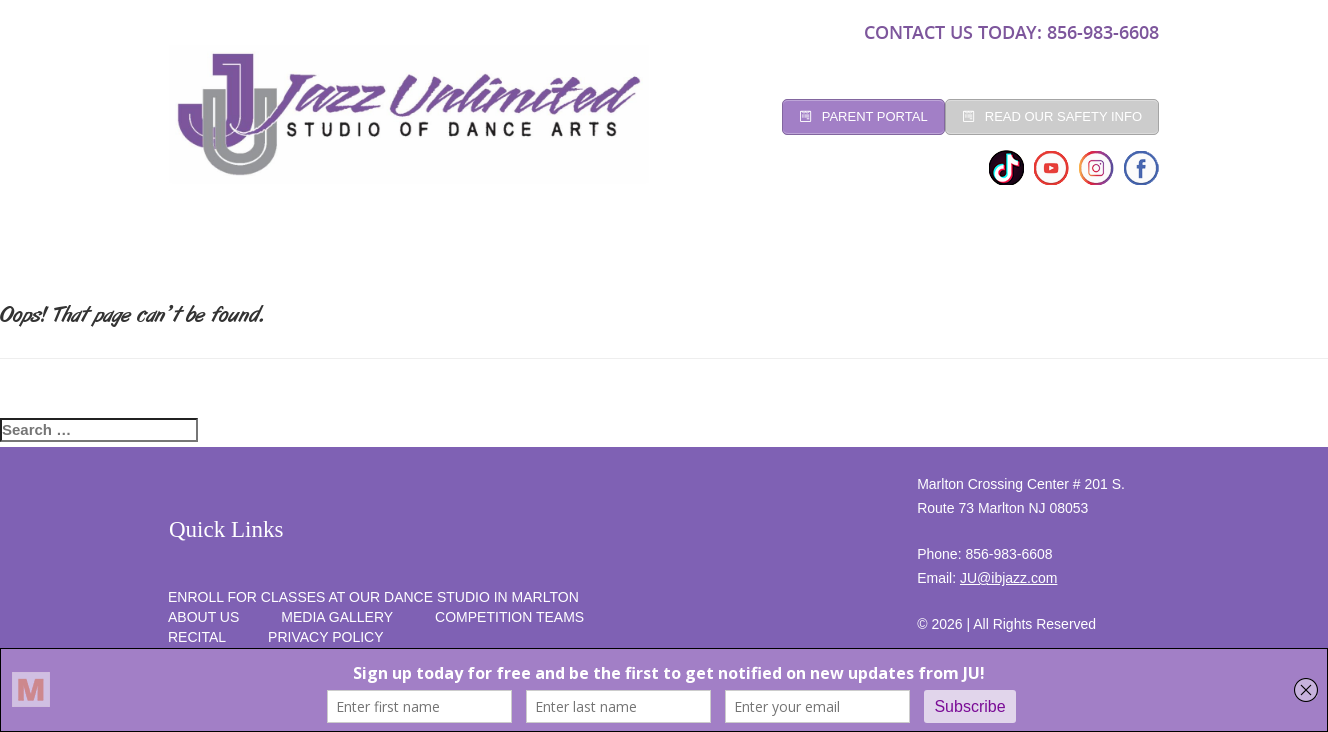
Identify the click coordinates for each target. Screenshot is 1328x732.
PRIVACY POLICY (325, 637)
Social (618, 247)
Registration (505, 247)
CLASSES (387, 247)
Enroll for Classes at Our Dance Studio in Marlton (373, 597)
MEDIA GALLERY (337, 617)
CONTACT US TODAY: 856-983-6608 (1011, 32)
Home (208, 247)
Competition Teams (754, 247)
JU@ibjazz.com (1008, 578)
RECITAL (1009, 247)
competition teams (509, 617)
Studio (292, 247)
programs (903, 247)
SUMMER (1106, 247)
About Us (203, 617)
